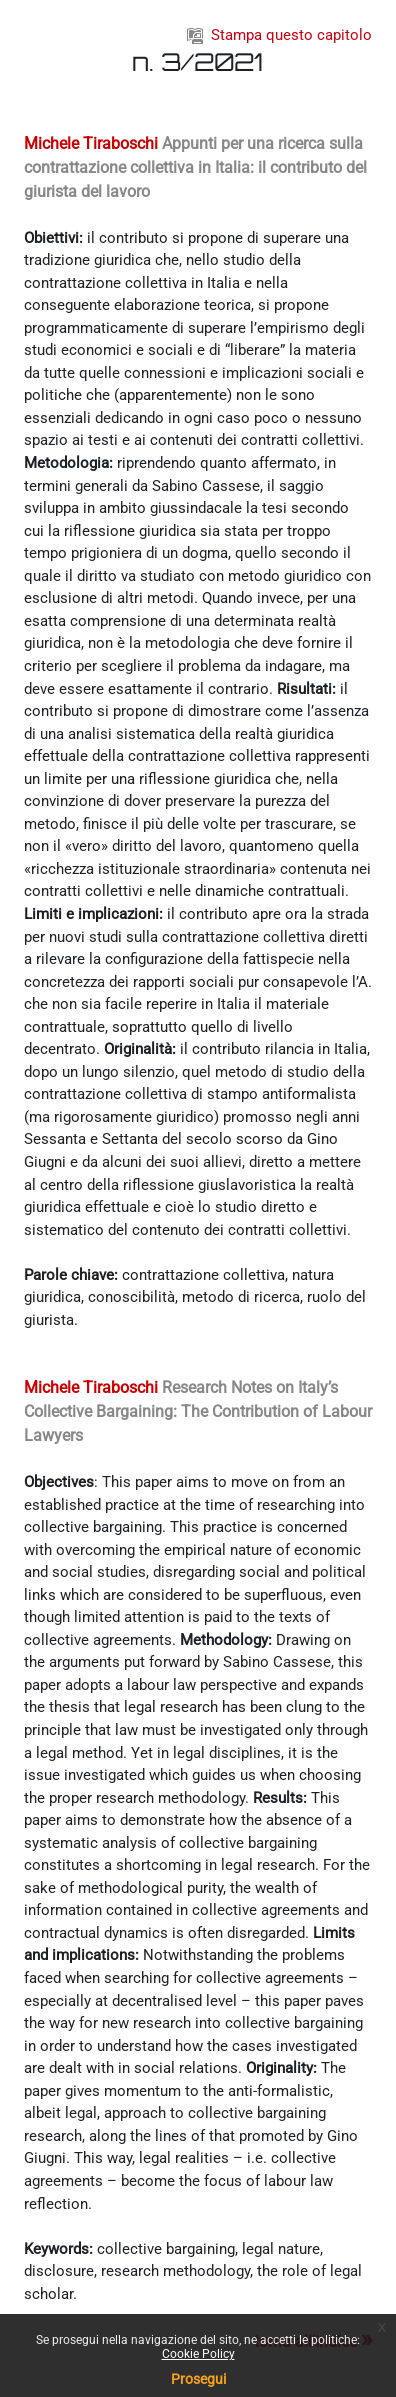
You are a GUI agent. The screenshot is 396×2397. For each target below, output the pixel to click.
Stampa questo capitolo (279, 35)
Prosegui (198, 2379)
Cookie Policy (198, 2354)
